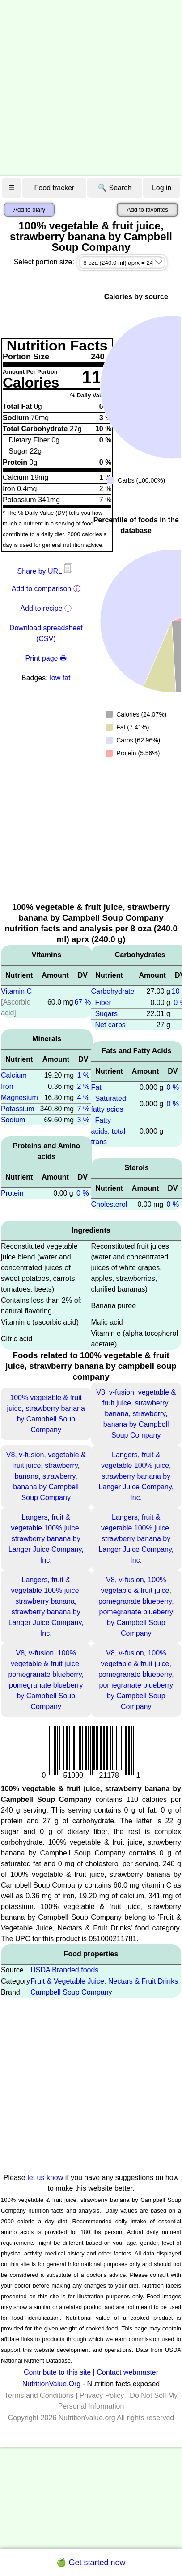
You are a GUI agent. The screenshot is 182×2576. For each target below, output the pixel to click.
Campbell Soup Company (71, 1992)
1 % (83, 1075)
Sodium (13, 1120)
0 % (82, 1193)
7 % (83, 1109)
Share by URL (46, 571)
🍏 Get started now (90, 2562)
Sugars (106, 1013)
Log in (162, 188)
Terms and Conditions (39, 2395)
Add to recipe (41, 608)
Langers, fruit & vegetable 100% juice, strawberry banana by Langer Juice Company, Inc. (136, 1476)
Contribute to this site (57, 2372)
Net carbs (110, 1025)
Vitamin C (16, 991)
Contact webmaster (127, 2372)
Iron (7, 1086)
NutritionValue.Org (51, 2384)
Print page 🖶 (46, 658)
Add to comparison (41, 588)
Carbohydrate (113, 991)
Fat (96, 1087)
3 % (83, 1120)
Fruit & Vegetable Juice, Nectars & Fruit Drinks (104, 1981)
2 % (83, 1086)
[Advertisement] (84, 88)
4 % (83, 1097)
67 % (83, 1002)
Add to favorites (147, 209)
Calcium (14, 1075)
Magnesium (19, 1097)
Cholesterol (109, 1204)
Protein (12, 1193)
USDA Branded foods (64, 1970)
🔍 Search (114, 188)
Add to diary (29, 209)
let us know (45, 2177)
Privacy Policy (102, 2395)
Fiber (103, 1002)
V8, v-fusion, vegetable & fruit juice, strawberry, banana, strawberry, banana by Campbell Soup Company (136, 1413)
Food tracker (54, 188)
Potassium (17, 1109)
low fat (60, 678)
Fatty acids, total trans (108, 1131)
